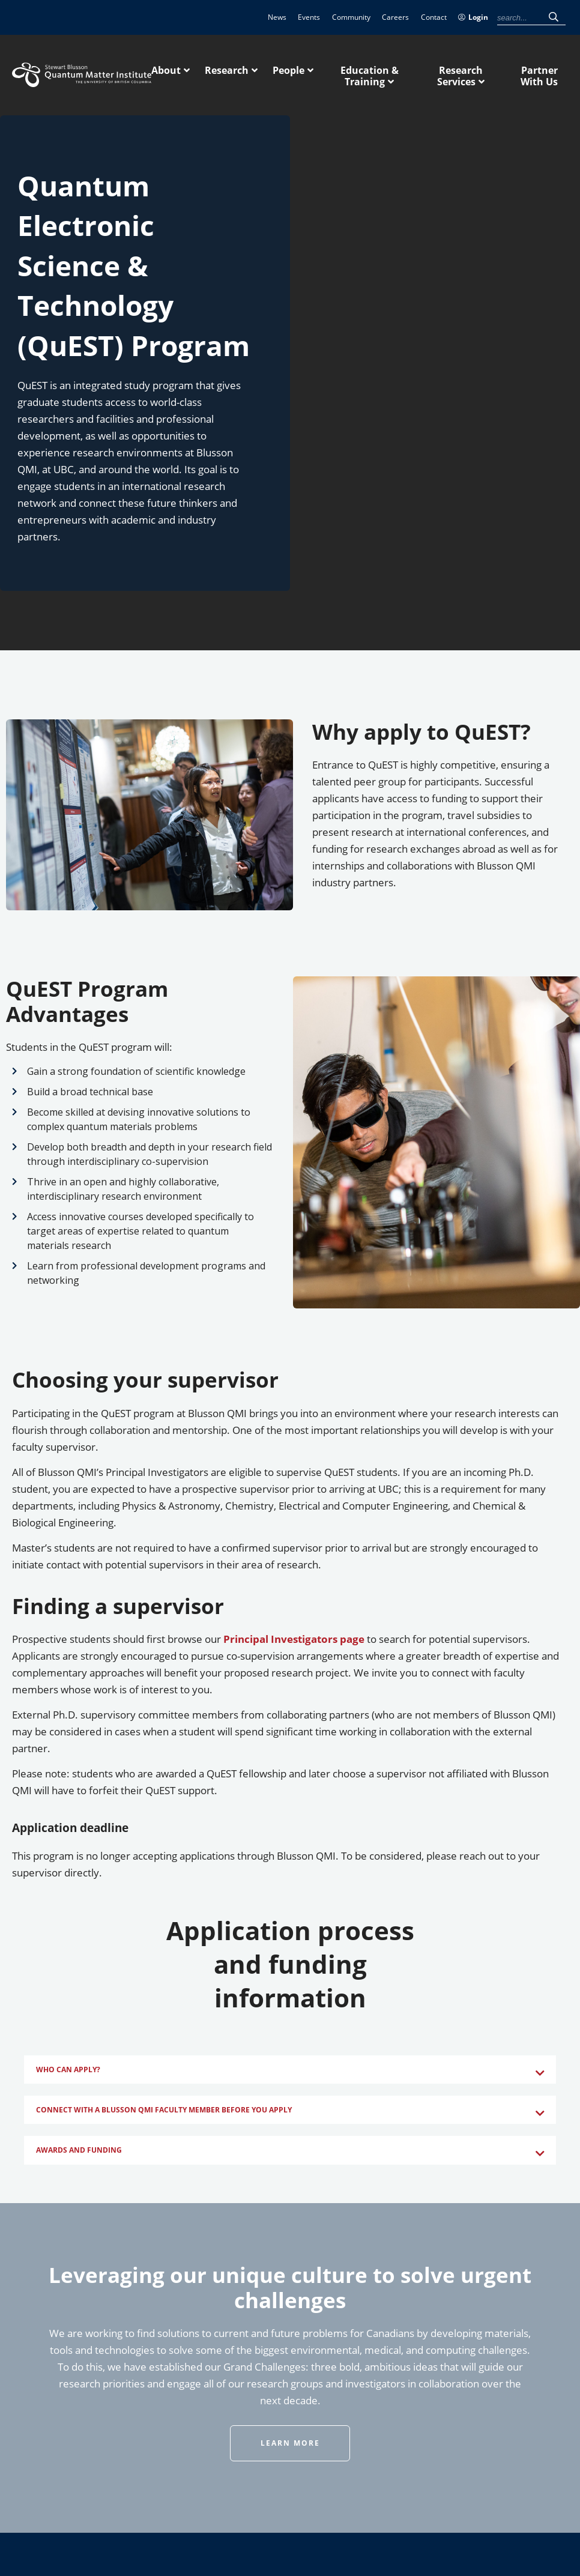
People (288, 70)
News (277, 17)
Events (309, 17)
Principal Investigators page (293, 1639)
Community (351, 17)
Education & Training (369, 76)
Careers (395, 17)
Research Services (460, 76)
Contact (434, 17)
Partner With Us (539, 76)
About (166, 70)
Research (227, 70)
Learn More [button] (290, 2443)
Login (473, 17)
